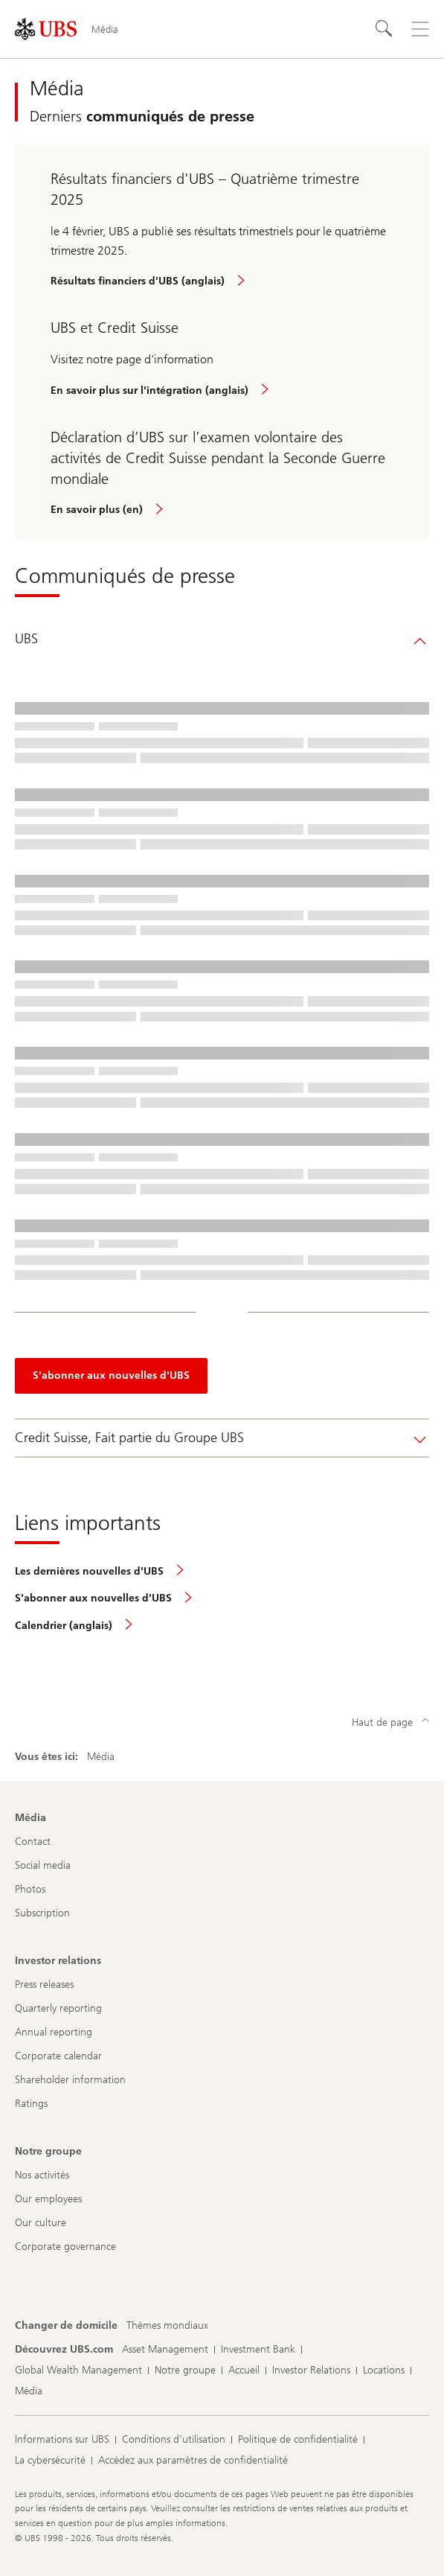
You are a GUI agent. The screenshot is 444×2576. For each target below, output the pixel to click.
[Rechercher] (384, 29)
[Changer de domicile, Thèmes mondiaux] (167, 2326)
